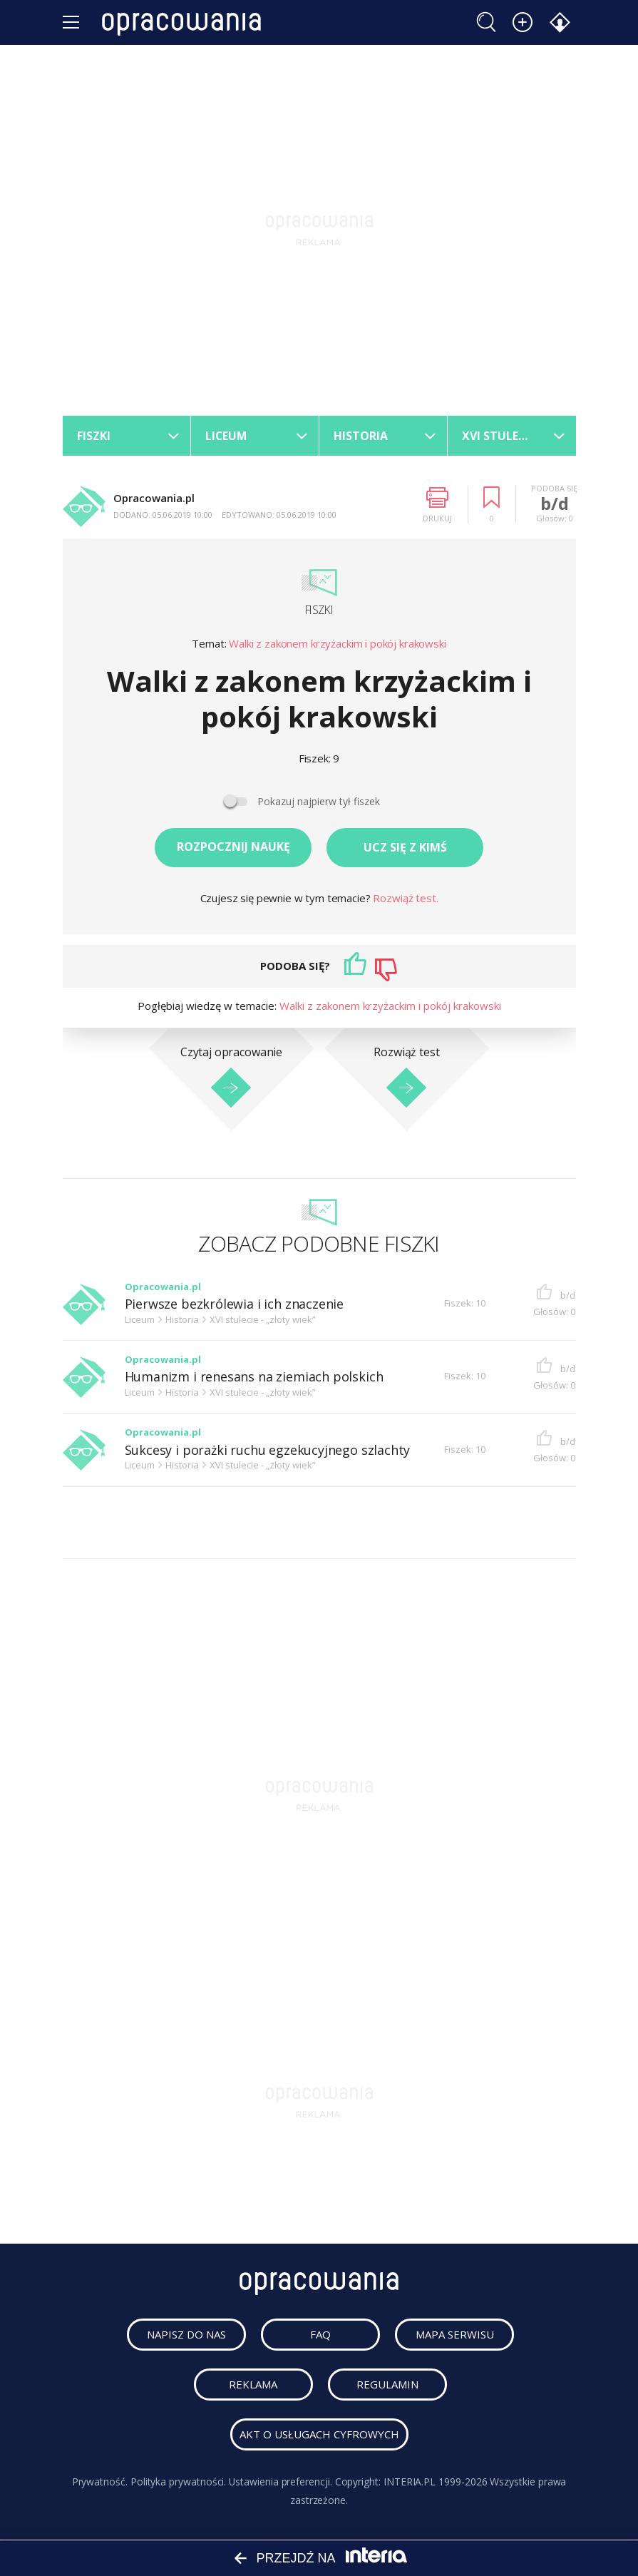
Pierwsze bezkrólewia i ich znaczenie (234, 1305)
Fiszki (319, 610)
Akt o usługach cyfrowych (319, 2435)
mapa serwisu (455, 2335)
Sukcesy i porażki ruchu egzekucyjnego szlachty (268, 1450)
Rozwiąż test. (405, 898)
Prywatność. (99, 2482)
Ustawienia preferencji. (280, 2482)
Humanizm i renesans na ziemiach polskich (254, 1377)
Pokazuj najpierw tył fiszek (318, 802)
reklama (254, 2385)
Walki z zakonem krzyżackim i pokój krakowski (337, 644)
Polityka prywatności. (178, 2482)
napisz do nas (187, 2335)
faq (321, 2335)
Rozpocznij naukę (233, 846)
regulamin (389, 2385)
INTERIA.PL (410, 2482)
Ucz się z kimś (405, 847)
